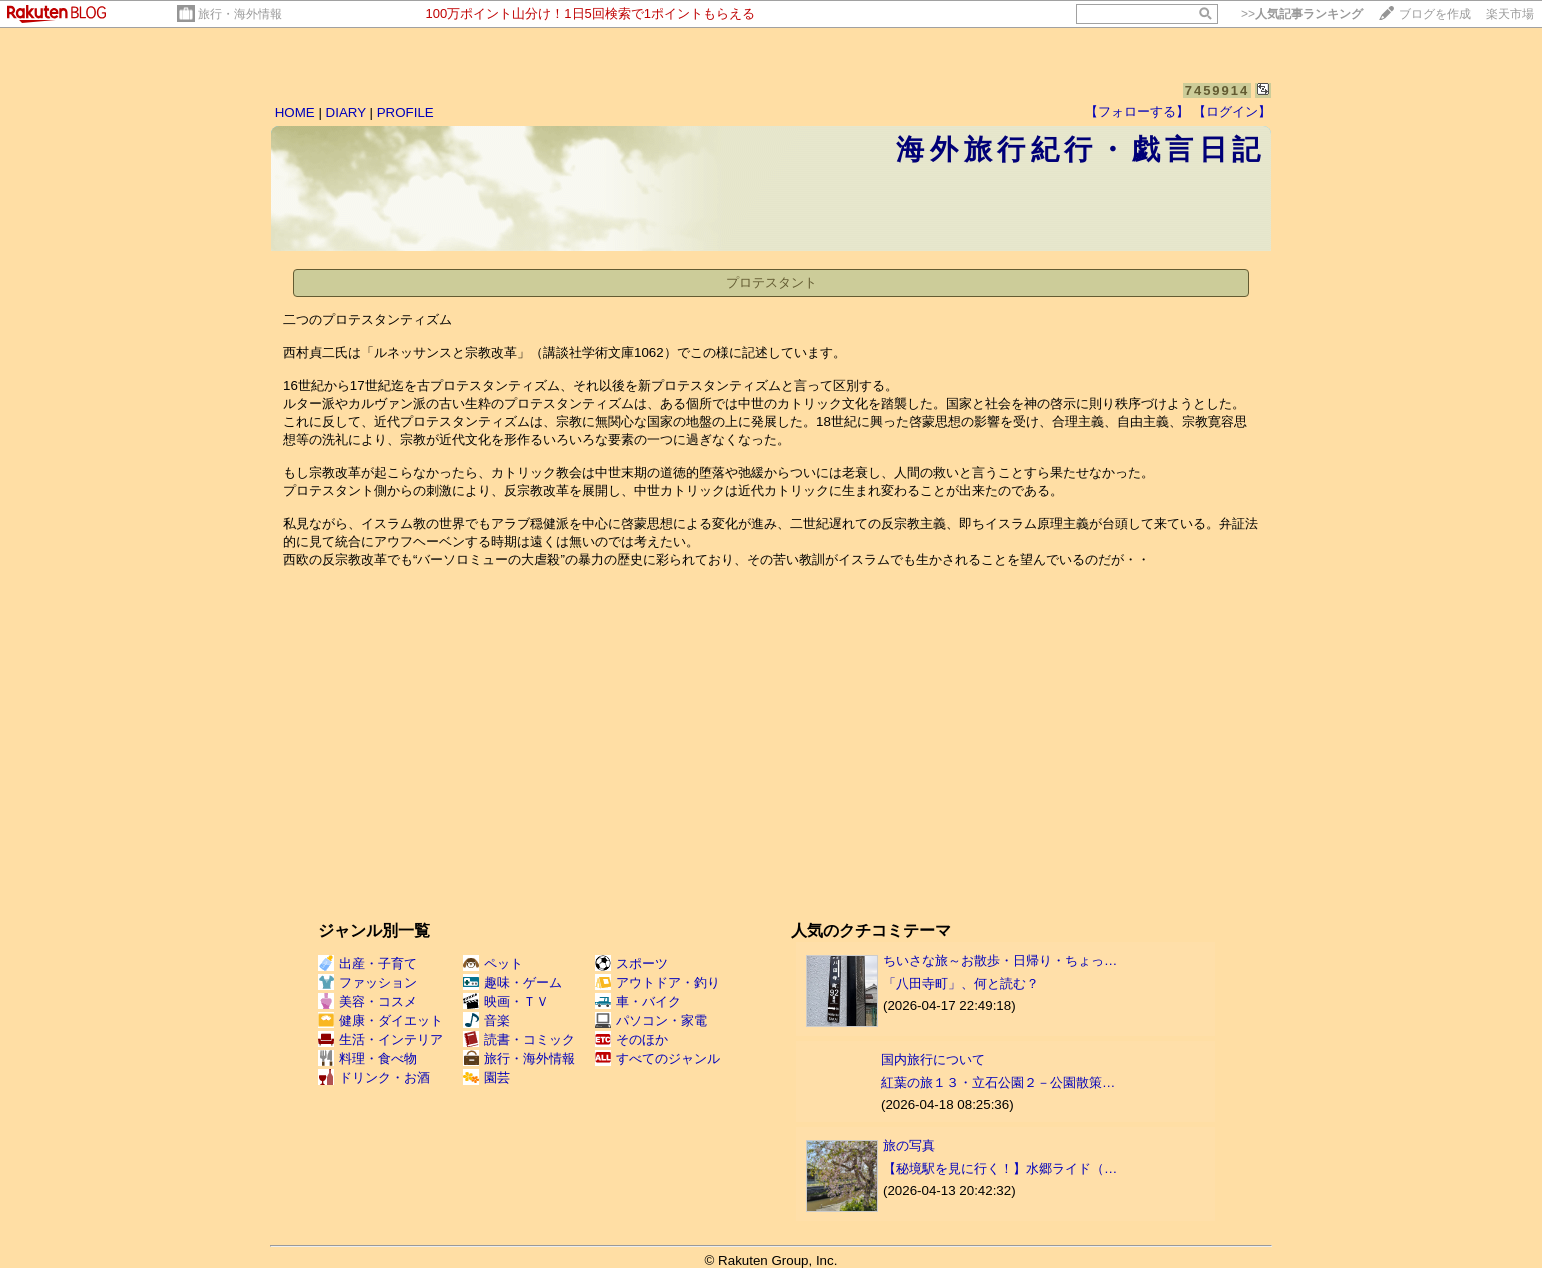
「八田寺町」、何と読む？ (961, 983)
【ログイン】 (1232, 111)
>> (1302, 14)
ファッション (367, 982)
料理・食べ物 (367, 1058)
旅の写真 (909, 1145)
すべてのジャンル (657, 1058)
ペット (493, 963)
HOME (295, 112)
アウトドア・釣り (657, 982)
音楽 (486, 1020)
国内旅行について (933, 1059)
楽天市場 (1510, 14)
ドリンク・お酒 (374, 1077)
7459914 (1217, 90)
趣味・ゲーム (512, 982)
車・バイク (638, 1001)
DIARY (346, 112)
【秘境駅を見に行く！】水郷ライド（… (1000, 1168)
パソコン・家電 (651, 1020)
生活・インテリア (380, 1039)
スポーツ (631, 963)
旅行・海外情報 (240, 14)
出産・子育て (367, 963)
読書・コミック (519, 1039)
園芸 (486, 1077)
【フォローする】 (1137, 111)
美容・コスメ (367, 1001)
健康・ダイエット (380, 1020)
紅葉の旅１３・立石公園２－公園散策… (998, 1082)
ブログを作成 (1435, 14)
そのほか (631, 1039)
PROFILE (405, 112)
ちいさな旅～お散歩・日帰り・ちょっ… (1000, 960)
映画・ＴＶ (506, 1001)
